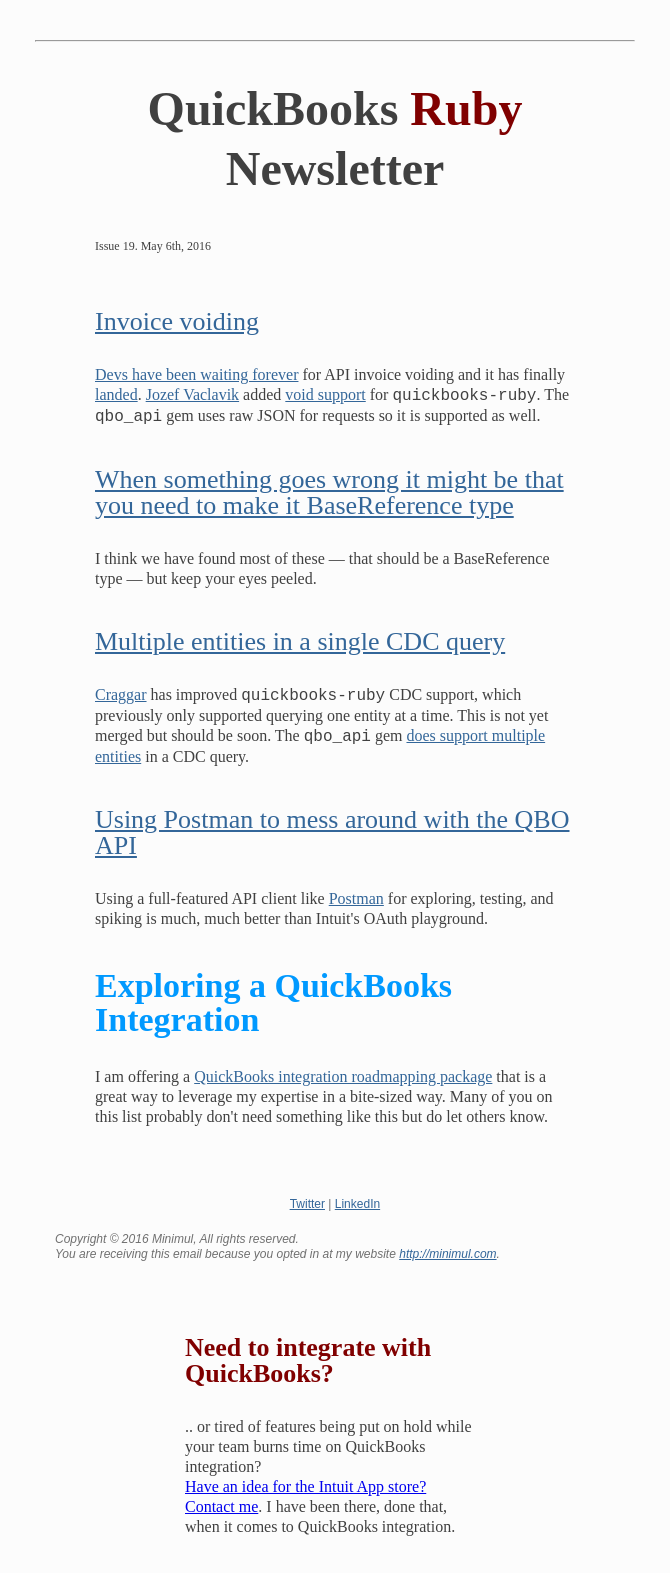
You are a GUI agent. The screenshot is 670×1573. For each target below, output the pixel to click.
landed (116, 395)
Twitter (307, 1204)
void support (325, 395)
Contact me (221, 1506)
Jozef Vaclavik (192, 395)
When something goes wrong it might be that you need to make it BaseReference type (329, 492)
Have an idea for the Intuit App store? (305, 1486)
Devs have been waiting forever (196, 374)
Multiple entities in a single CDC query (300, 641)
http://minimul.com (447, 1254)
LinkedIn (357, 1204)
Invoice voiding (177, 321)
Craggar (121, 695)
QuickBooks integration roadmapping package (343, 1076)
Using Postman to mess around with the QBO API (332, 832)
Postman (356, 898)
